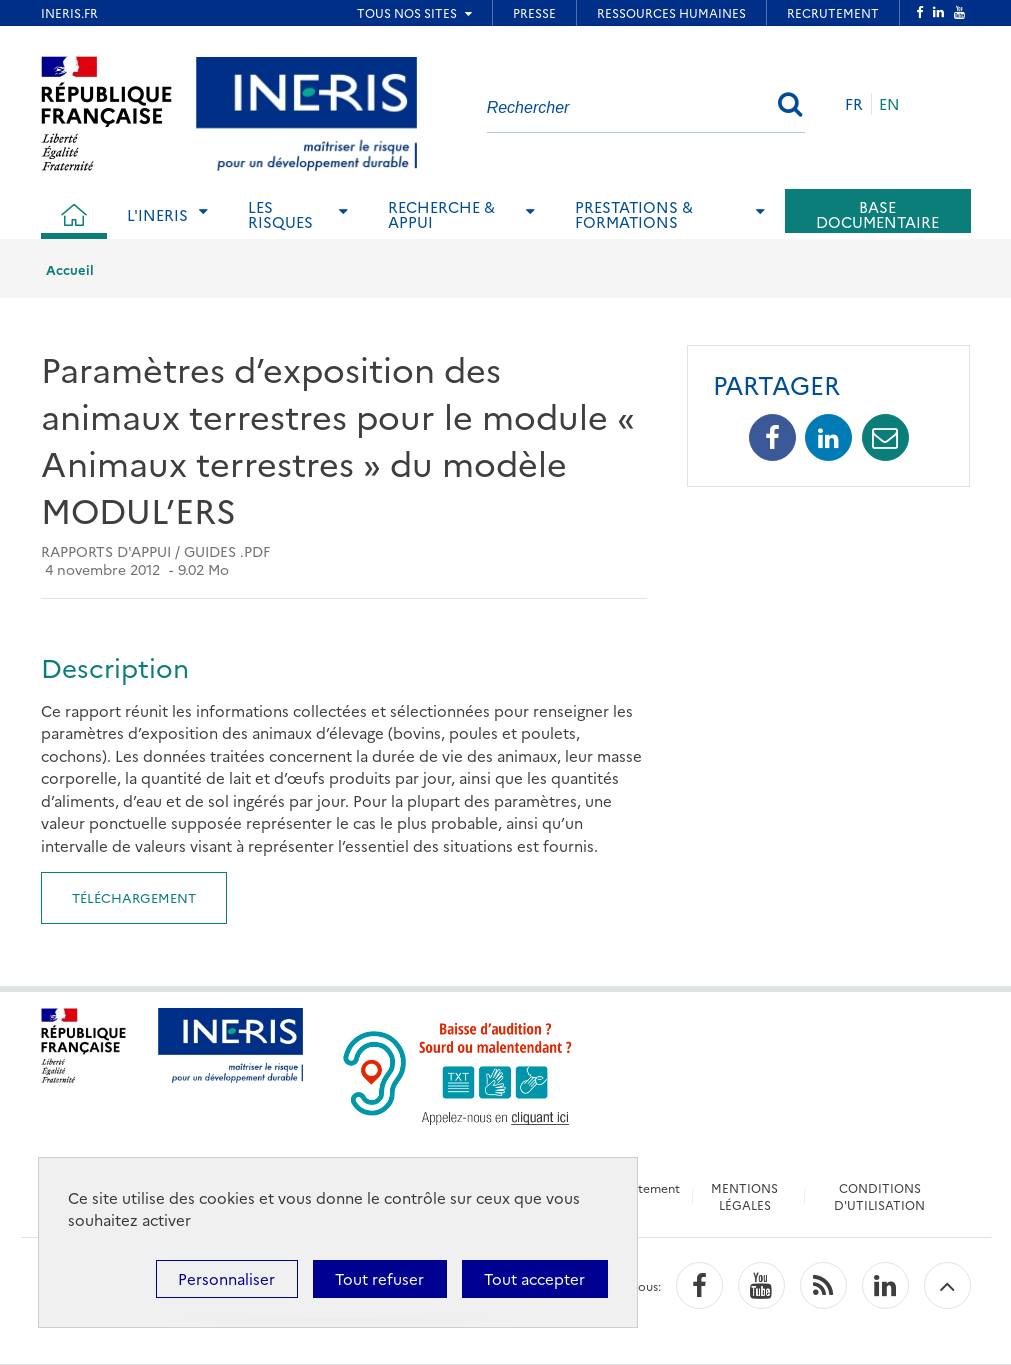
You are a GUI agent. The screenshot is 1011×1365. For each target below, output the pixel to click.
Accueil (70, 269)
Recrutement (642, 1187)
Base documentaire (877, 214)
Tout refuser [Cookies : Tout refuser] (379, 1278)
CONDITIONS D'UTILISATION (879, 1196)
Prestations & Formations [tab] (634, 214)
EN (889, 103)
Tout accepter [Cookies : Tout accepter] (534, 1278)
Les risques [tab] (280, 214)
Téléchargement (134, 897)
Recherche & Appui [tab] (441, 214)
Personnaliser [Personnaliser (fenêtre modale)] (226, 1278)
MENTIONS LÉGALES (744, 1196)
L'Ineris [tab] (157, 214)
